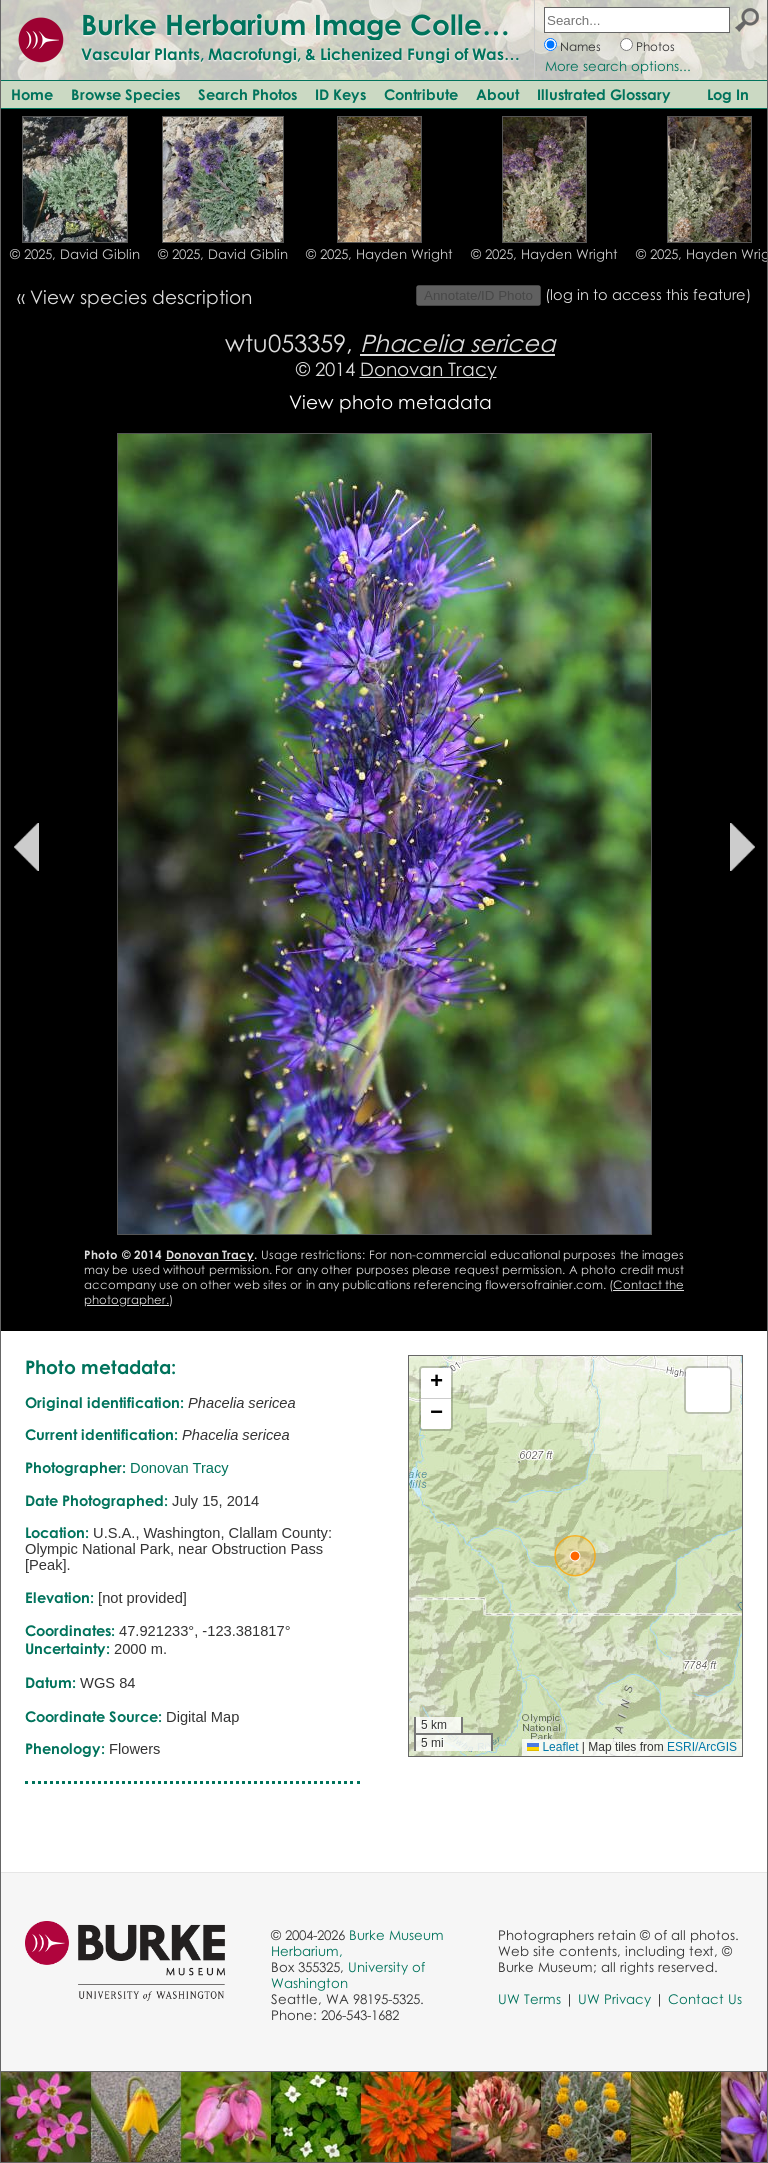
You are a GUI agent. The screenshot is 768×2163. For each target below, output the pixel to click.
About (497, 94)
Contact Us (705, 1999)
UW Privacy (614, 1999)
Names (580, 46)
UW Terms (529, 1999)
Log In (728, 94)
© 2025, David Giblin (75, 254)
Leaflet (552, 1747)
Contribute (421, 94)
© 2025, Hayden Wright (379, 254)
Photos (655, 46)
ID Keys (340, 94)
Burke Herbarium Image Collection (315, 24)
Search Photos (247, 94)
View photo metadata (390, 401)
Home (32, 94)
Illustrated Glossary (604, 94)
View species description (141, 296)
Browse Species (125, 94)
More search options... (618, 66)
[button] (575, 1556)
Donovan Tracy (428, 368)
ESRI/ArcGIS (702, 1747)
